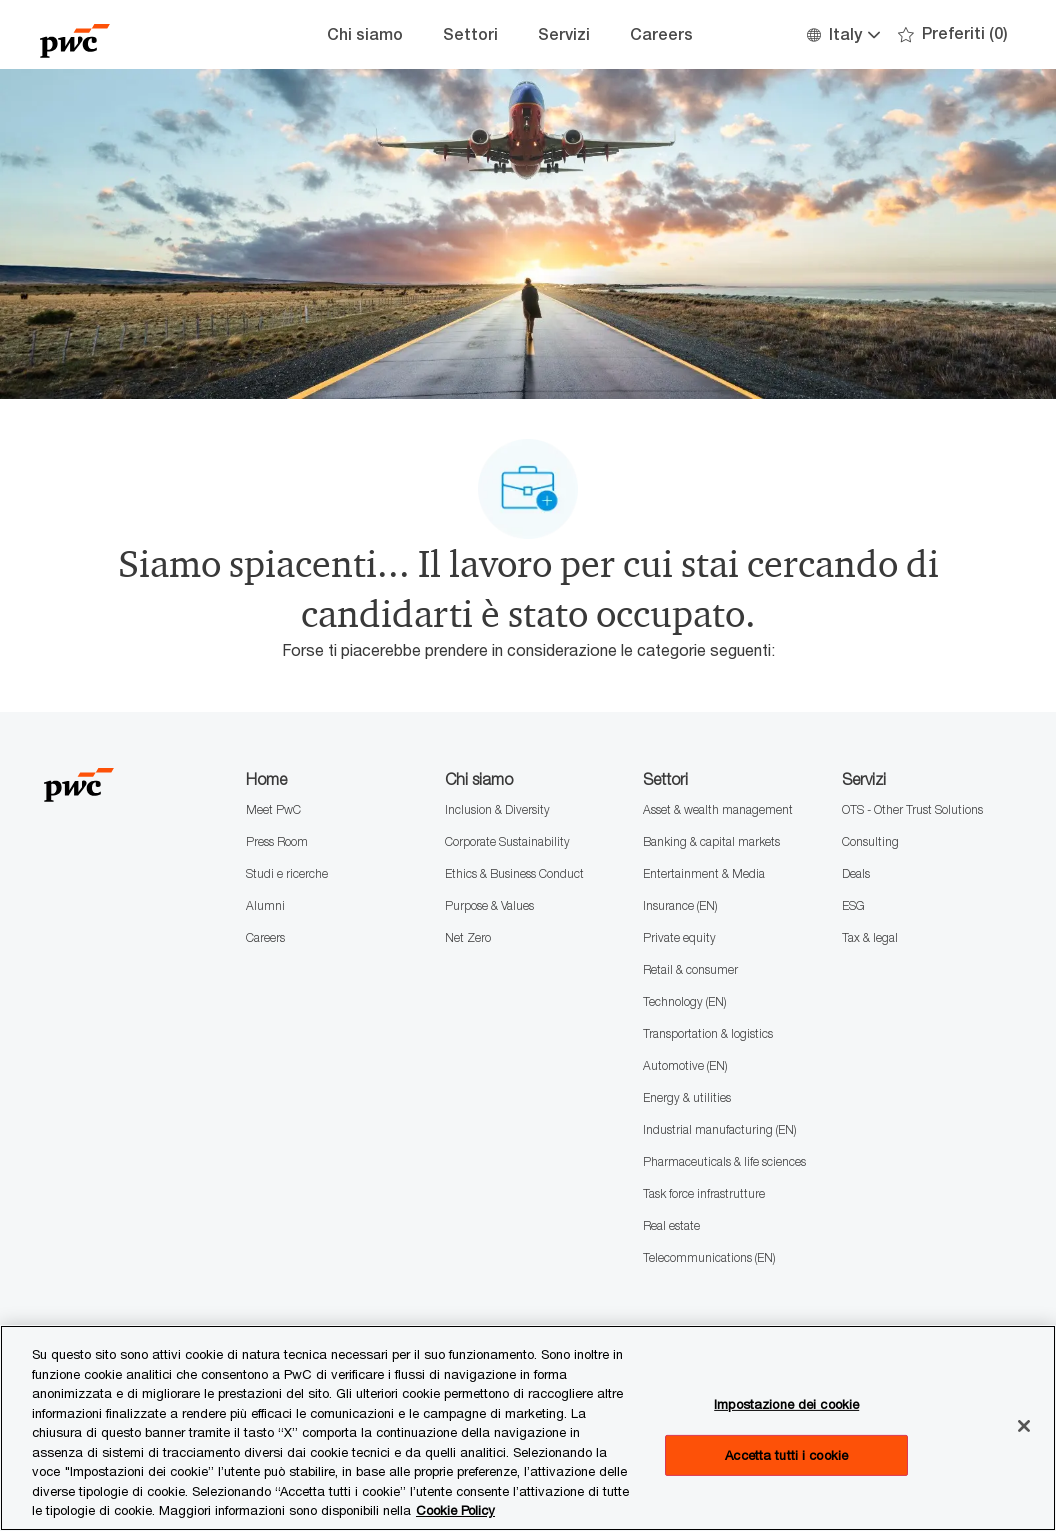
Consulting (870, 841)
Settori (470, 34)
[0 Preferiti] (953, 34)
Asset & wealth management (718, 809)
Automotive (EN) (685, 1065)
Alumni (265, 905)
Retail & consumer (690, 969)
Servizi (564, 34)
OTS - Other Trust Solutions (912, 809)
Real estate (671, 1225)
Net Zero (468, 937)
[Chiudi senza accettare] (1024, 1426)
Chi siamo (365, 34)
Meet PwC (273, 809)
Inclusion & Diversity (497, 809)
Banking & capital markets (711, 841)
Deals (856, 873)
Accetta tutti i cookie (786, 1455)
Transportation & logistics (708, 1033)
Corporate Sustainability (507, 841)
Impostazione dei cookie (786, 1404)
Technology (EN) (684, 1001)
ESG (853, 905)
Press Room (277, 841)
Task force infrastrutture (704, 1193)
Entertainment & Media (704, 873)
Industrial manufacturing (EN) (719, 1129)
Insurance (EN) (680, 905)
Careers (661, 34)
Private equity (679, 937)
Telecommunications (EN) (709, 1257)
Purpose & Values (489, 905)
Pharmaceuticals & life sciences (724, 1161)
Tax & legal (870, 937)
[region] (528, 1428)
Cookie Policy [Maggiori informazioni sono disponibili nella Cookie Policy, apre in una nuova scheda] (455, 1510)
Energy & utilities (687, 1097)
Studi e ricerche (287, 873)
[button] (842, 34)
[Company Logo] (140, 34)
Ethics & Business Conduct (514, 873)
